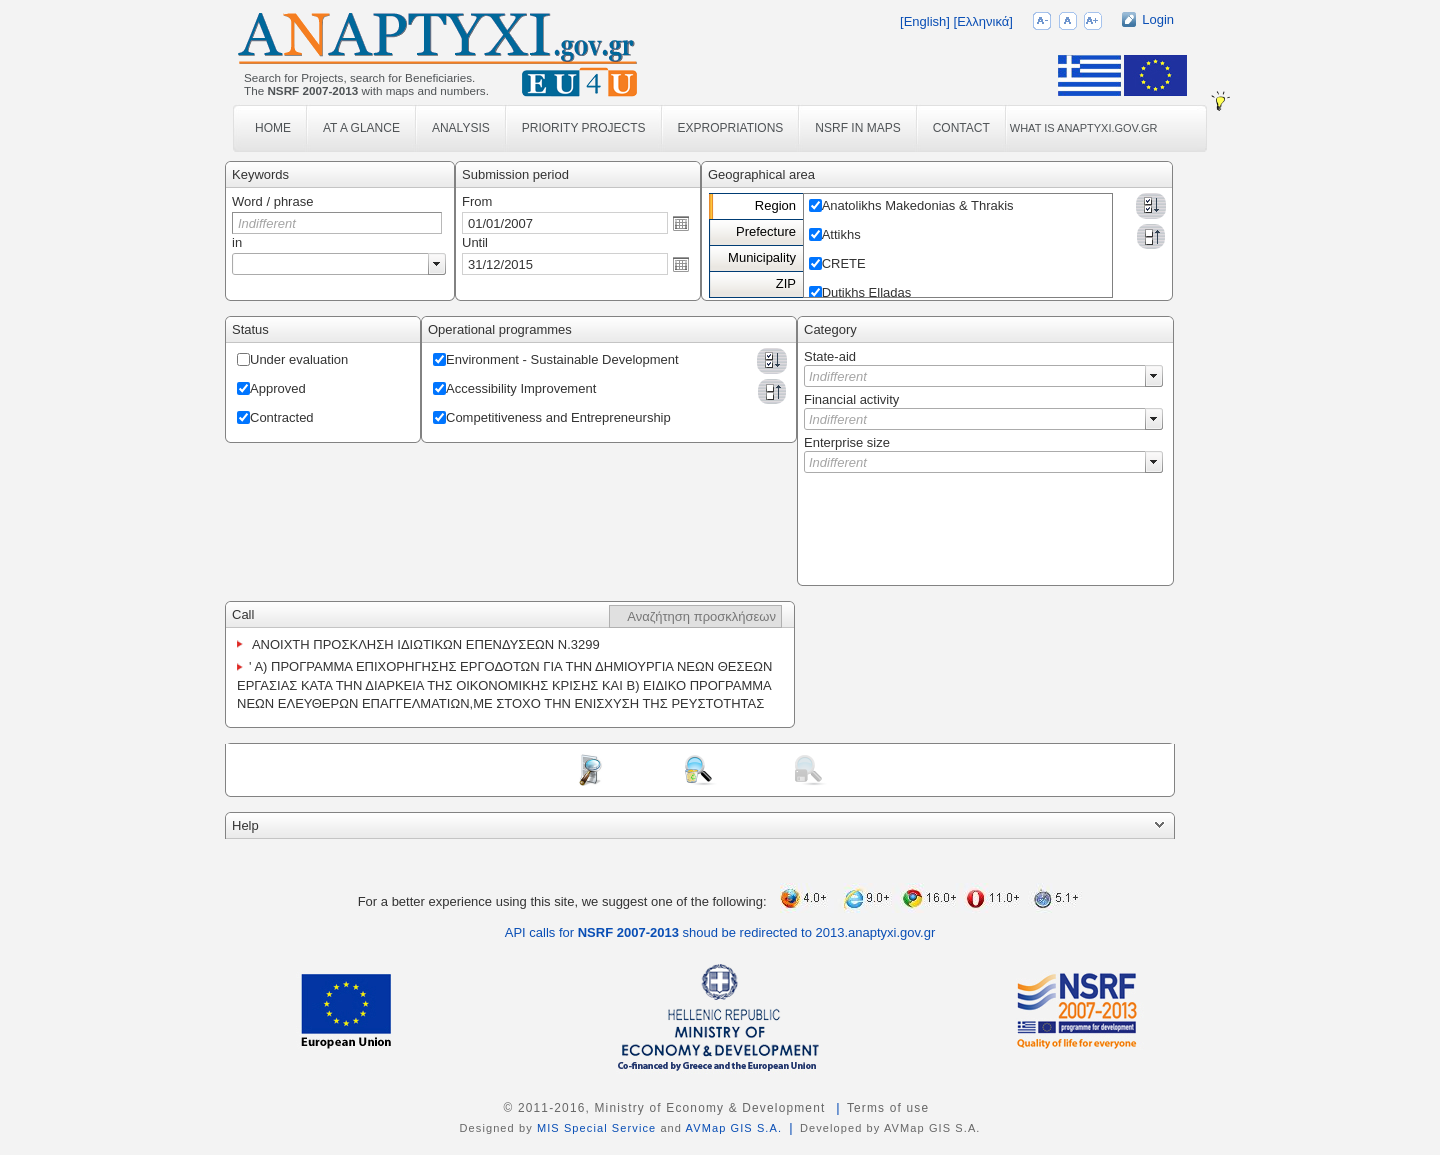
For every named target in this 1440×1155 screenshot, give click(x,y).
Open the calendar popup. (681, 223)
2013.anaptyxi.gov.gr (876, 932)
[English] (925, 21)
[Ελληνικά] (983, 21)
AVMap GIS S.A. (734, 1128)
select (437, 264)
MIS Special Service (596, 1128)
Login (1158, 19)
